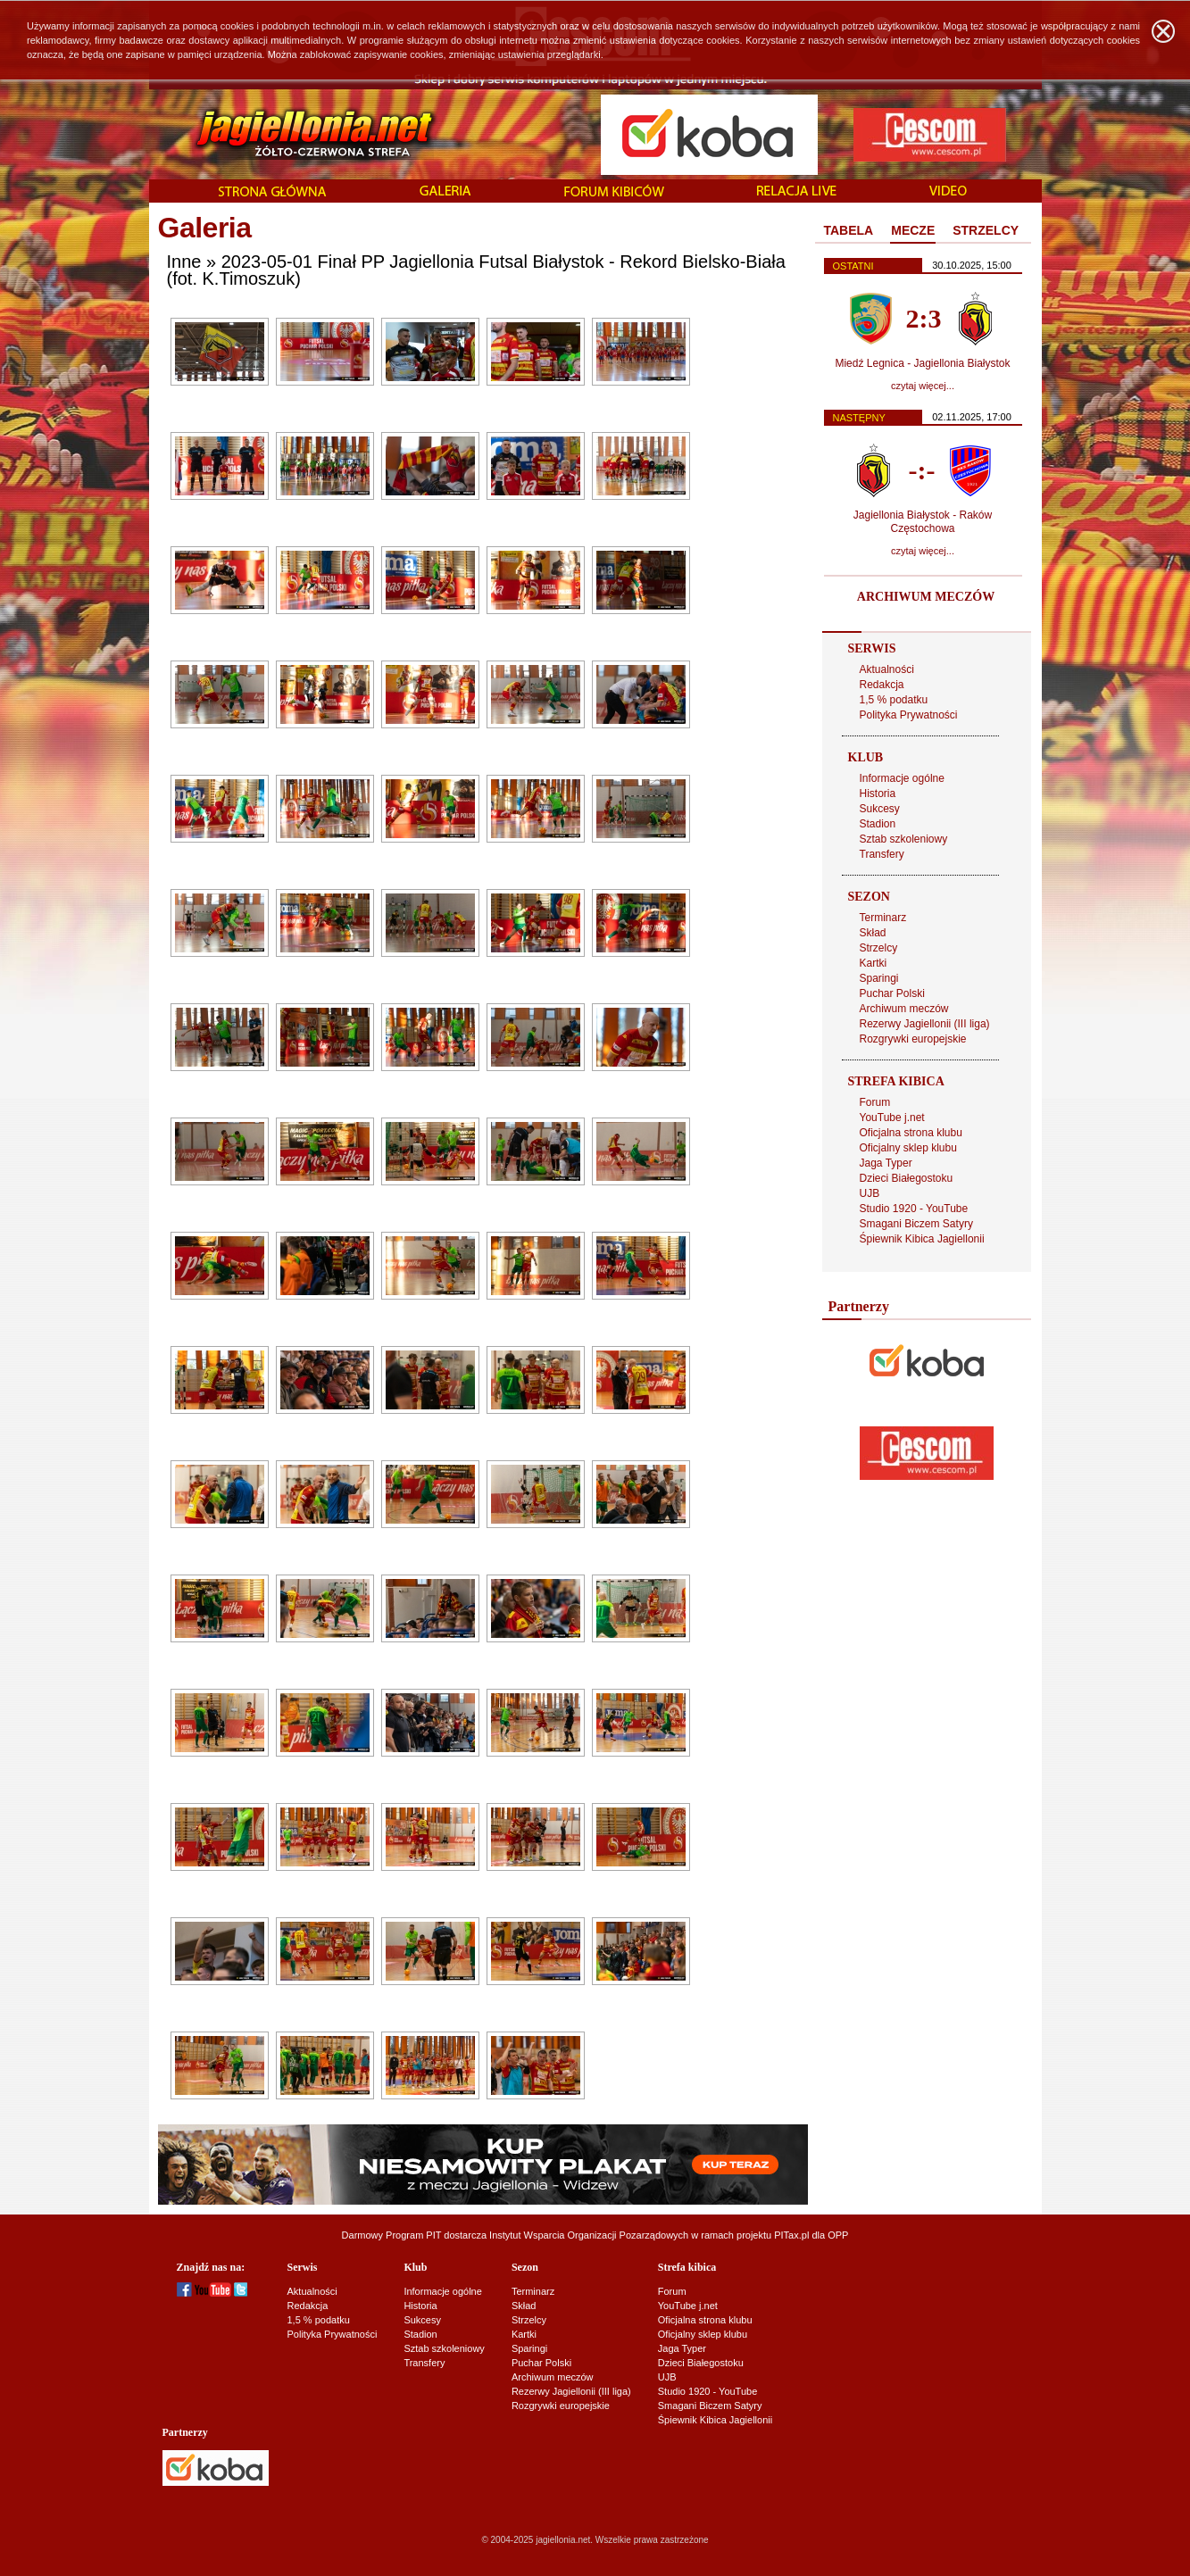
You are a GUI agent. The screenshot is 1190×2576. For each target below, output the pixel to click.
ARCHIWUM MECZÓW (925, 596)
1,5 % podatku (894, 700)
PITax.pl (791, 2235)
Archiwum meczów (904, 1008)
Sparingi (879, 978)
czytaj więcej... (922, 385)
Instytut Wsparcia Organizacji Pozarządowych (588, 2235)
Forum (875, 1102)
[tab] (849, 231)
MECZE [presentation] (913, 230)
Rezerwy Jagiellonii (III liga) (925, 1024)
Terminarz (883, 917)
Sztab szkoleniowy (904, 839)
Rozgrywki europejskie (913, 1039)
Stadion (878, 824)
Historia (878, 793)
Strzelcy (879, 948)
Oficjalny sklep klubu (908, 1148)
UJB (870, 1193)
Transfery (882, 854)
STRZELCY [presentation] (986, 230)
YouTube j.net (892, 1117)
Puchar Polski (892, 993)
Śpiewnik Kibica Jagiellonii (922, 1239)
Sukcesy (880, 808)
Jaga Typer (886, 1163)
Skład (873, 933)
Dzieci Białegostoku (906, 1178)
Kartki (873, 963)
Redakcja (882, 684)
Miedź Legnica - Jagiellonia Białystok (922, 363)
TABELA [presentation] (849, 230)
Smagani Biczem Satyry (916, 1223)
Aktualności (887, 669)
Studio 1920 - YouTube (914, 1208)
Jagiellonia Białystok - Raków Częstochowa (922, 522)
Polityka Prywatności (909, 715)
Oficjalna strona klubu (911, 1132)
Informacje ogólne (902, 778)
